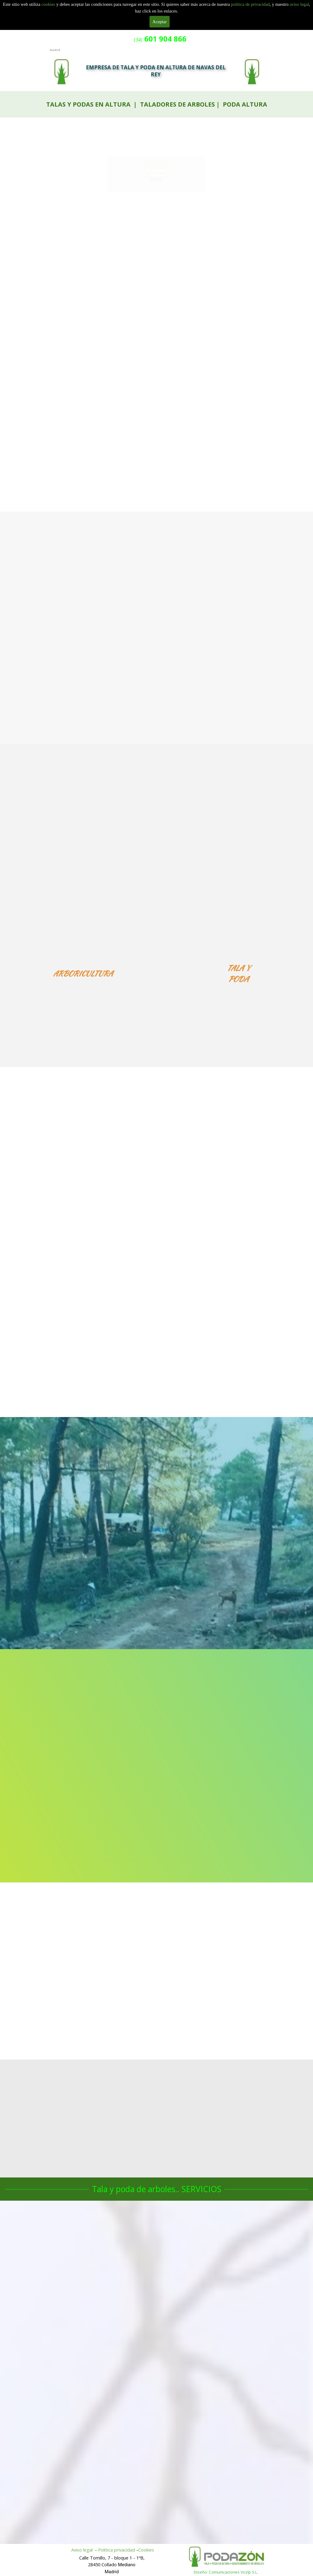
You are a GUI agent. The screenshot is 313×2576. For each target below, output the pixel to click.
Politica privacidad (116, 2550)
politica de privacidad (250, 4)
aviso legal (299, 4)
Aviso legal (82, 2550)
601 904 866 (157, 188)
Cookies (146, 2550)
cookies (49, 4)
